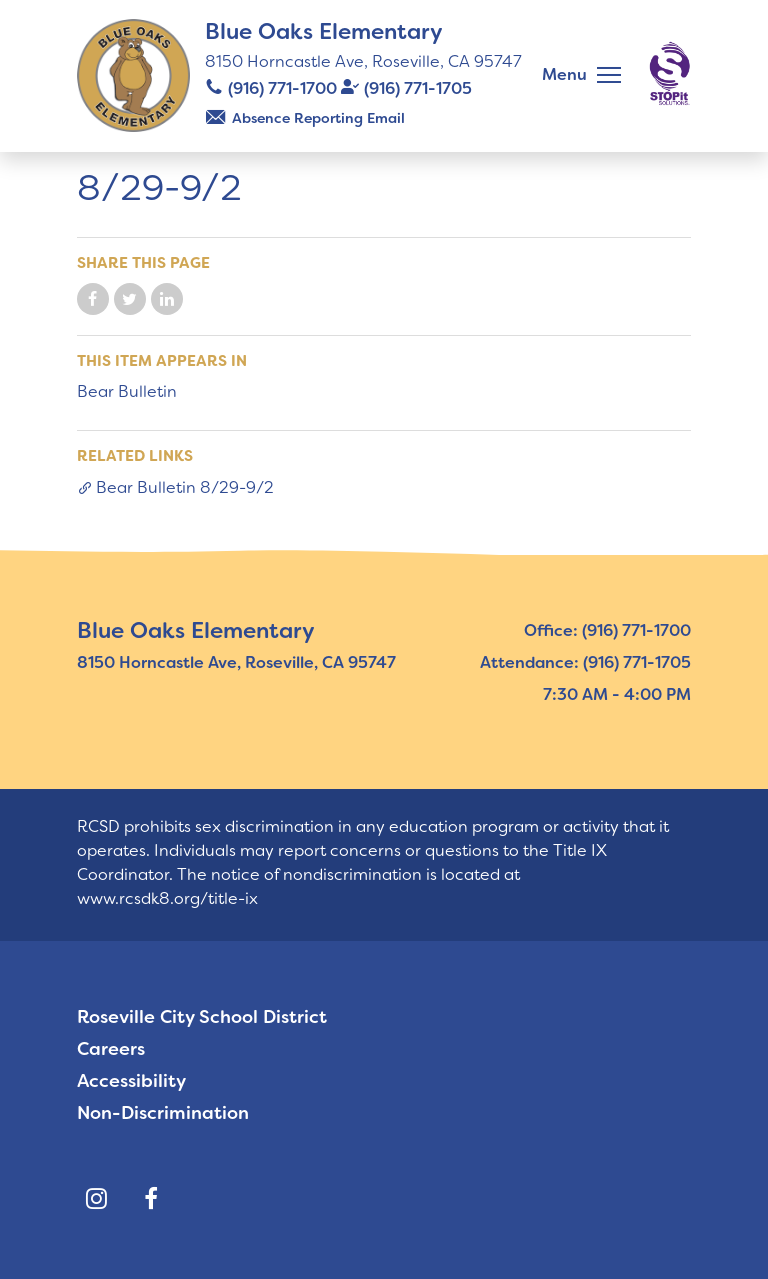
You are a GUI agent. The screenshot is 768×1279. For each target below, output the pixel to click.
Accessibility (131, 1081)
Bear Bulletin (127, 392)
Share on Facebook (93, 299)
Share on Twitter (130, 299)
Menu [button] (564, 74)
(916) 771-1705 (418, 88)
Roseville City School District (202, 1017)
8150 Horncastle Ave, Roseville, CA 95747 (363, 61)
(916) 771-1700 (282, 88)
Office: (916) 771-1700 (607, 630)
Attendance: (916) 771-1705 (585, 662)
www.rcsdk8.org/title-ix (167, 898)
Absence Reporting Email (318, 118)
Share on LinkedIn (167, 299)
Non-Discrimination (163, 1113)
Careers (111, 1049)
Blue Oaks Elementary (324, 31)
